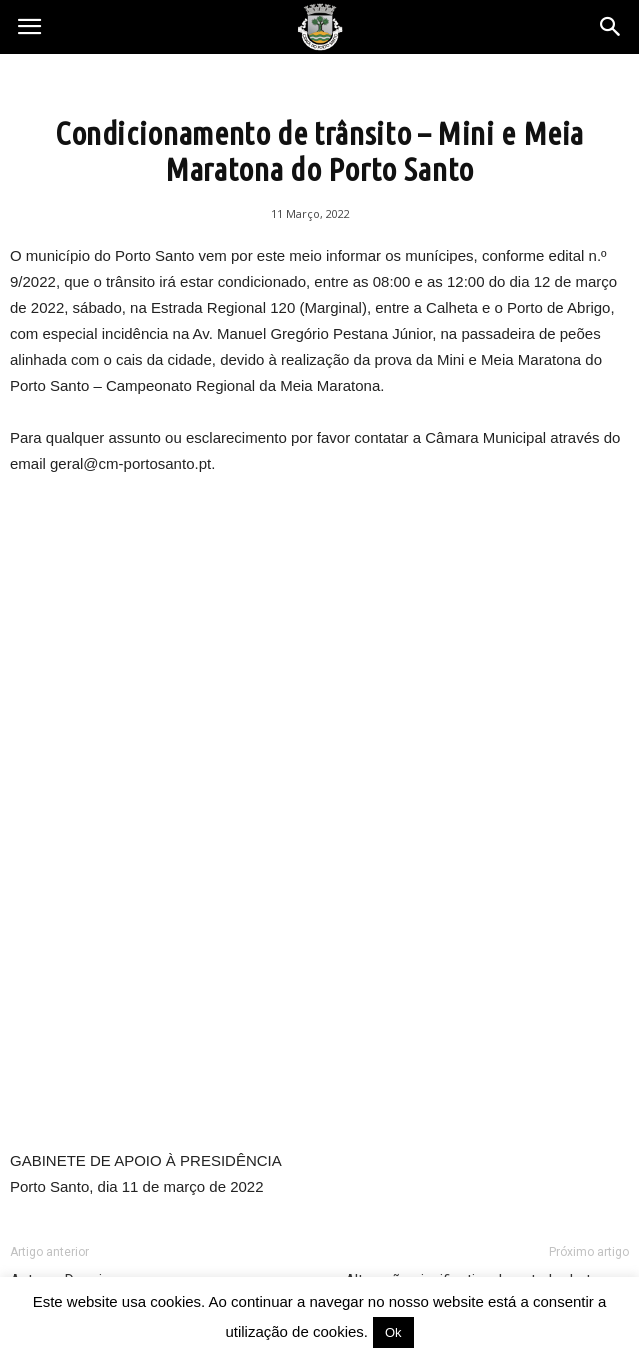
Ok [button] (393, 1332)
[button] (611, 27)
